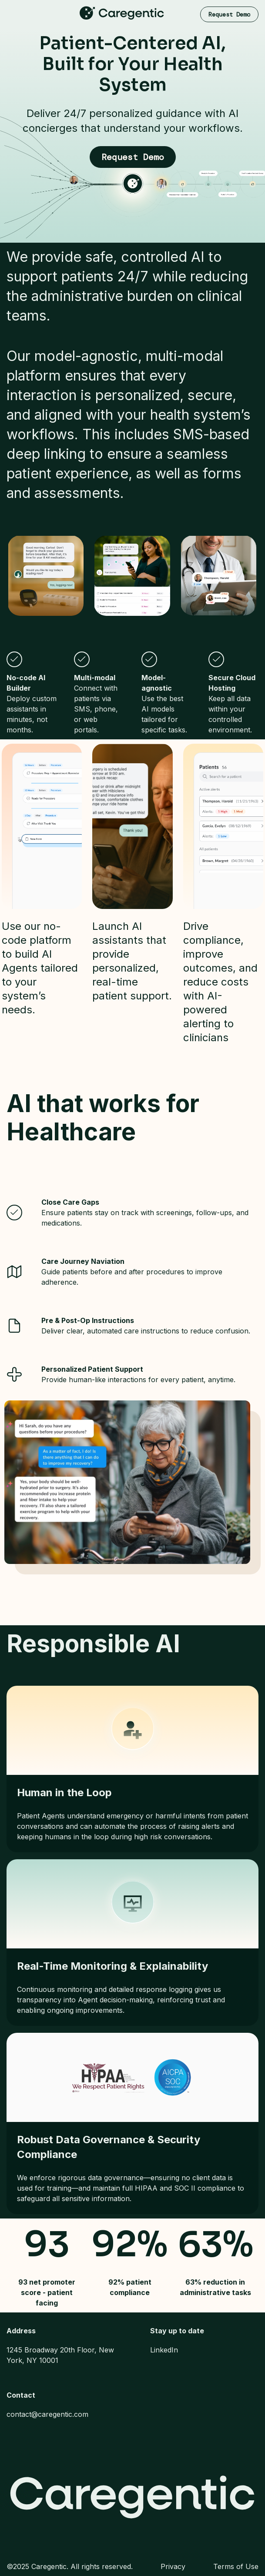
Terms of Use (235, 2566)
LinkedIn (164, 2349)
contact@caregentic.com (47, 2414)
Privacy (173, 2566)
